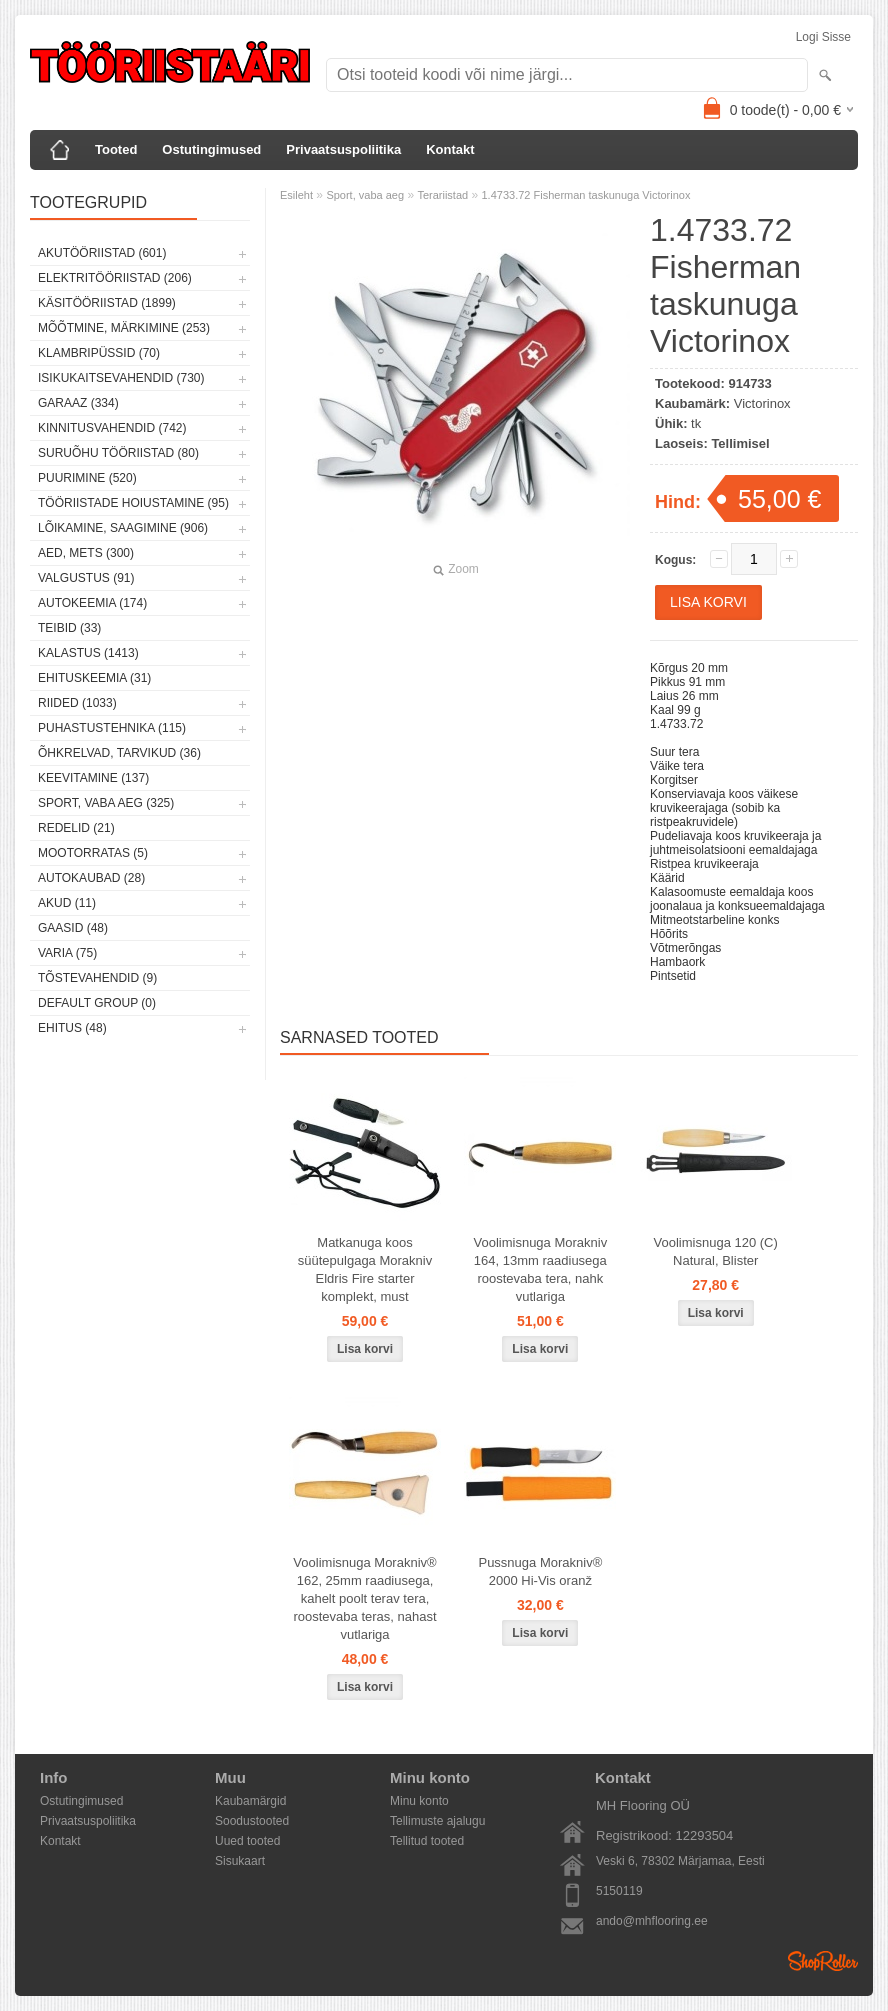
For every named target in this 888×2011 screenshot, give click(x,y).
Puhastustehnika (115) (112, 728)
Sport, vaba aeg (365, 195)
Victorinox (762, 403)
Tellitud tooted (427, 1841)
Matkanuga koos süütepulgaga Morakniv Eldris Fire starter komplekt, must (365, 1269)
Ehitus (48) (72, 1028)
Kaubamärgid (250, 1801)
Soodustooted (252, 1821)
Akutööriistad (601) (102, 253)
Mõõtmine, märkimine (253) (124, 328)
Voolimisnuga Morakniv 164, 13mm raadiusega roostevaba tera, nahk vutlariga (541, 1269)
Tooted (116, 149)
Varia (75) (67, 953)
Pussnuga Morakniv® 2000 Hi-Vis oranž (540, 1571)
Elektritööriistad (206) (115, 278)
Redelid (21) (76, 828)
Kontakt (450, 149)
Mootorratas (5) (93, 853)
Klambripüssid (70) (99, 353)
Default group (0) (97, 1003)
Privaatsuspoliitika (343, 149)
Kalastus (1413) (88, 653)
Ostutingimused (211, 149)
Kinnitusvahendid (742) (112, 428)
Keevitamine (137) (93, 778)
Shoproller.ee (823, 1961)
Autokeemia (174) (92, 603)
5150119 (619, 1891)
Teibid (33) (69, 628)
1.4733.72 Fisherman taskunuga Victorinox (585, 195)
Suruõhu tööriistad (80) (118, 453)
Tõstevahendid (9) (97, 978)
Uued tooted (247, 1841)
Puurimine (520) (87, 478)
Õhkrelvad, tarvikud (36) (119, 753)
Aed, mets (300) (86, 553)
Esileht (296, 195)
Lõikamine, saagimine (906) (123, 528)
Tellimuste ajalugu (437, 1821)
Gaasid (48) (73, 928)
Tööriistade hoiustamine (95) (133, 503)
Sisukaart (240, 1861)
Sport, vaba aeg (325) (106, 803)
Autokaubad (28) (91, 878)
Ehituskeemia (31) (94, 678)
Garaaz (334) (78, 403)
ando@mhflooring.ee (652, 1921)
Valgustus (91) (86, 578)
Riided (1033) (77, 703)
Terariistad (442, 195)
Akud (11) (67, 903)
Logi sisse (823, 37)
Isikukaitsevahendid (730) (121, 378)
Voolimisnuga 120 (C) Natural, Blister (716, 1251)
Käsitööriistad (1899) (107, 303)
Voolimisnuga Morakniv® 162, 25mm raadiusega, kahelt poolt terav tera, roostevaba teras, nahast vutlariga (364, 1598)
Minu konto (419, 1801)
